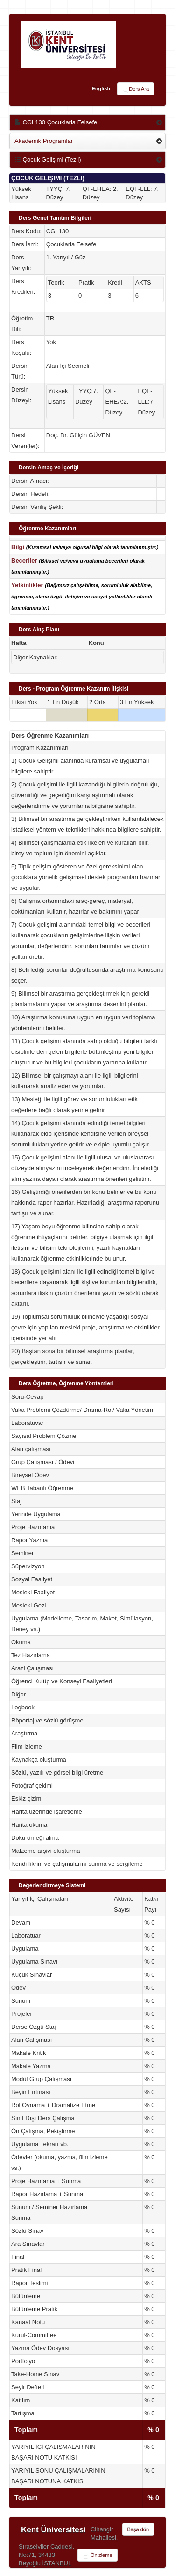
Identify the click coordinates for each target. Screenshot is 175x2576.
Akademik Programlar (43, 140)
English (100, 88)
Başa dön (138, 2529)
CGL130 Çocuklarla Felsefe (55, 122)
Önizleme (97, 2555)
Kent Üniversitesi (53, 2529)
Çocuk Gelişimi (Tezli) (47, 159)
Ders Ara (135, 89)
